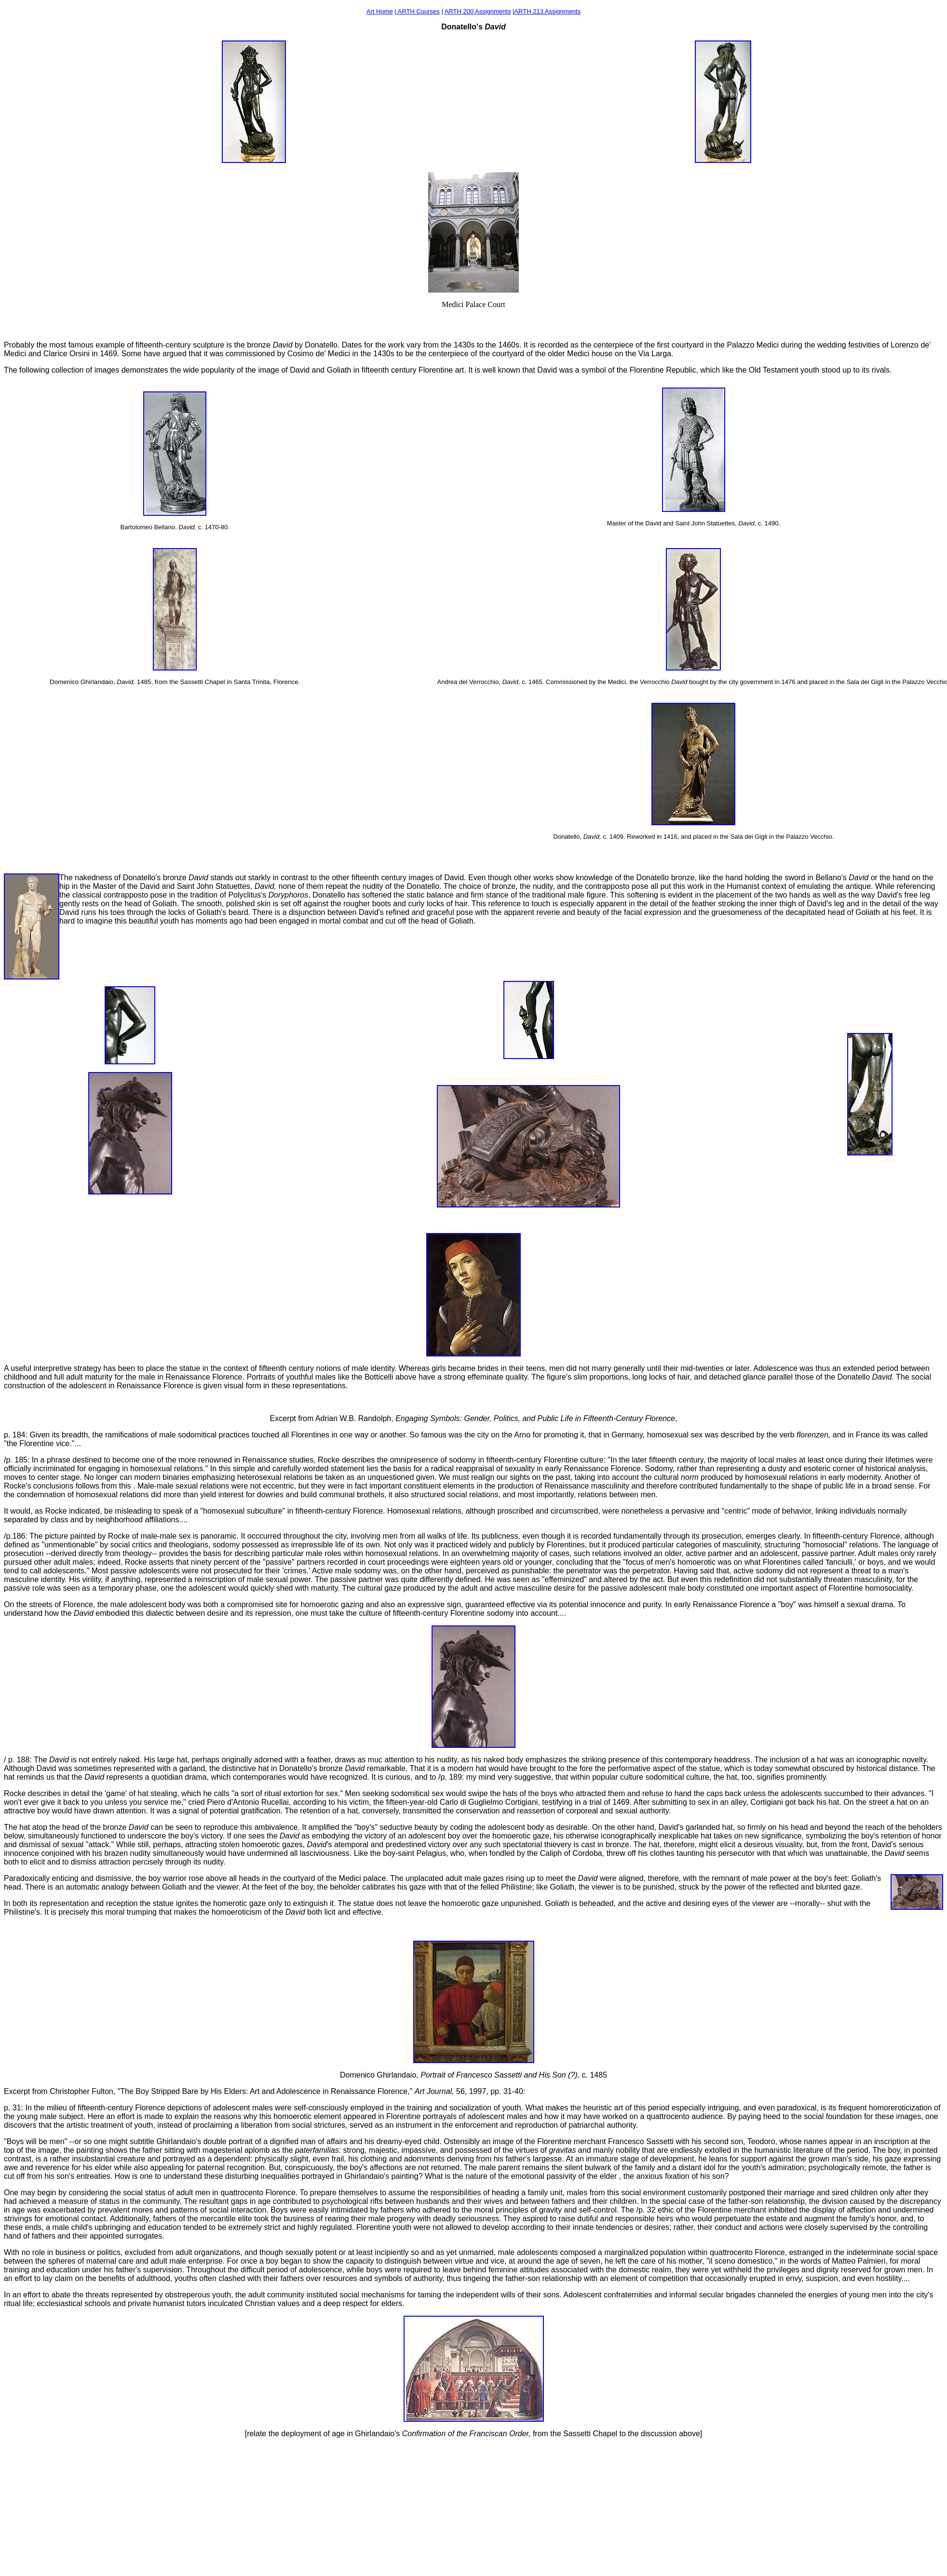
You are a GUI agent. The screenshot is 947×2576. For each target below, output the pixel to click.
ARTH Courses (418, 11)
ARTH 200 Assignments (478, 11)
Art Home (379, 11)
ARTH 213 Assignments (547, 11)
